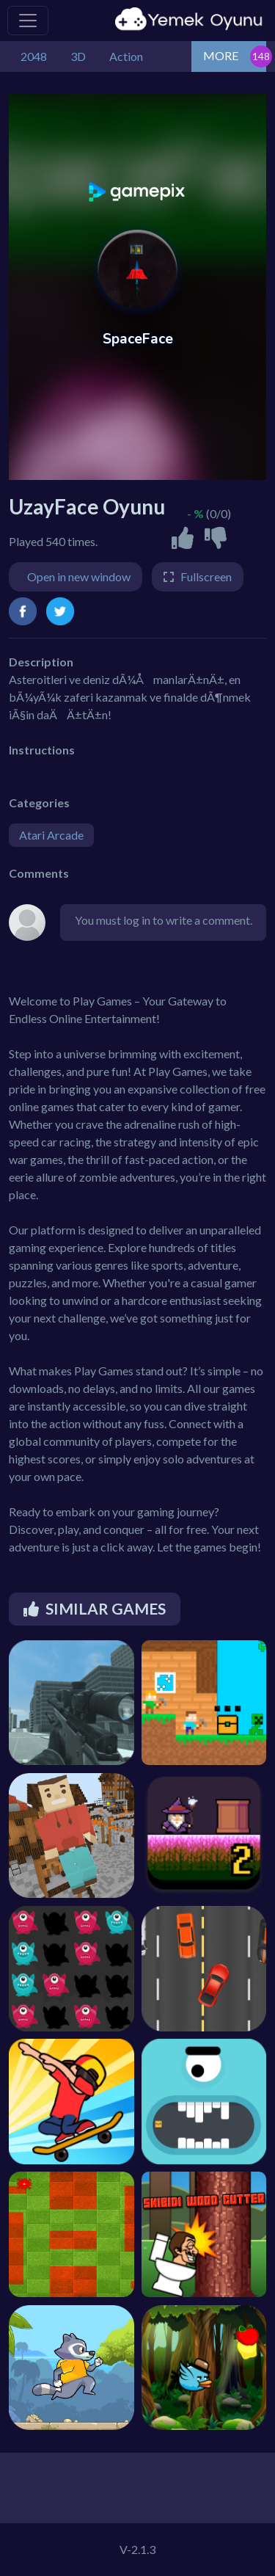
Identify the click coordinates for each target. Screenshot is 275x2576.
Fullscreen (206, 576)
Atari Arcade (51, 835)
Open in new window (79, 576)
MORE (220, 55)
